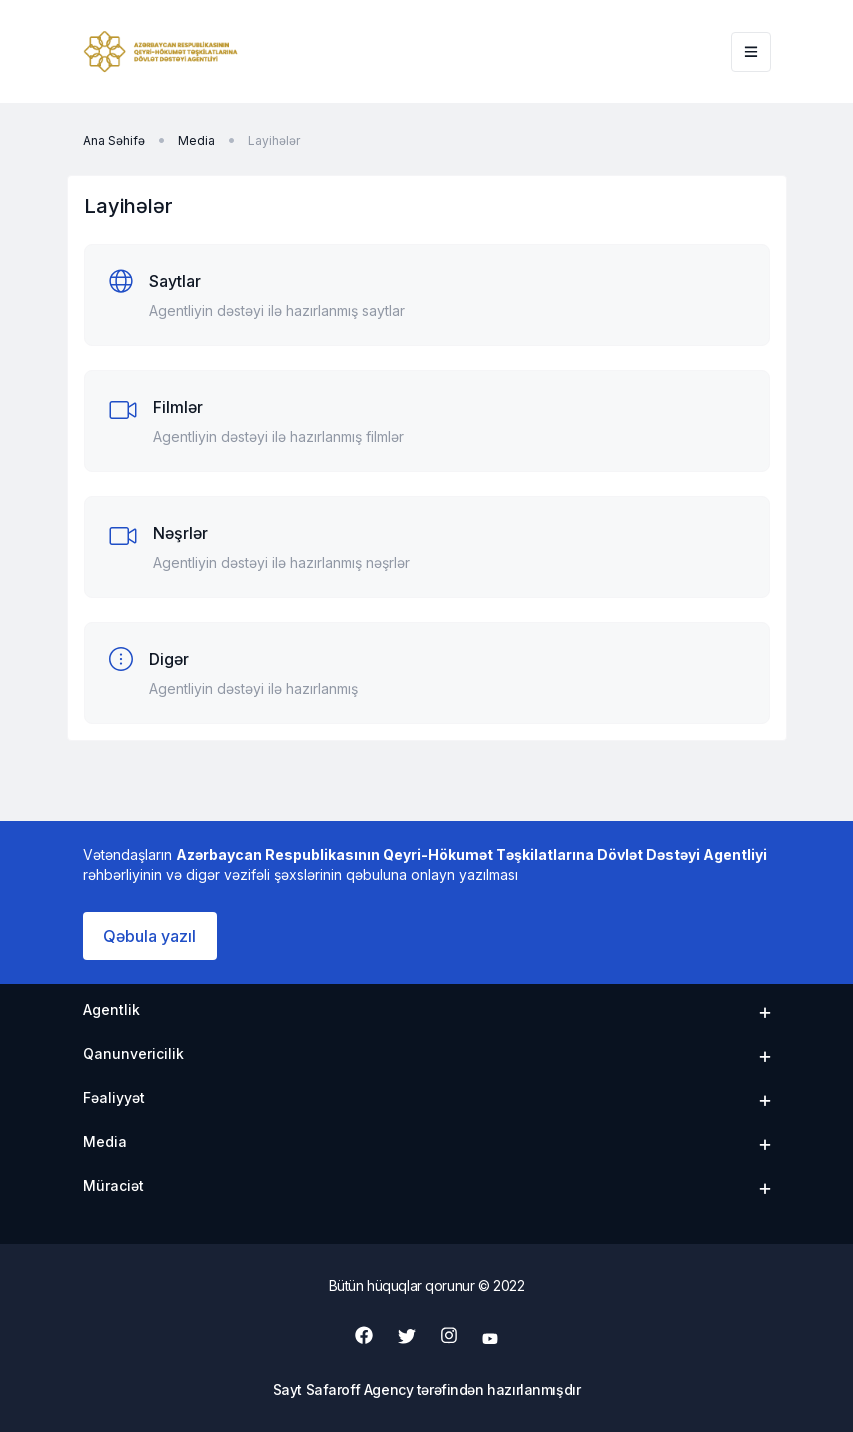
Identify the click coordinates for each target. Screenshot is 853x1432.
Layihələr (274, 140)
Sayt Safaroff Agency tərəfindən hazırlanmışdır (427, 1389)
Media (196, 140)
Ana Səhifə (114, 140)
